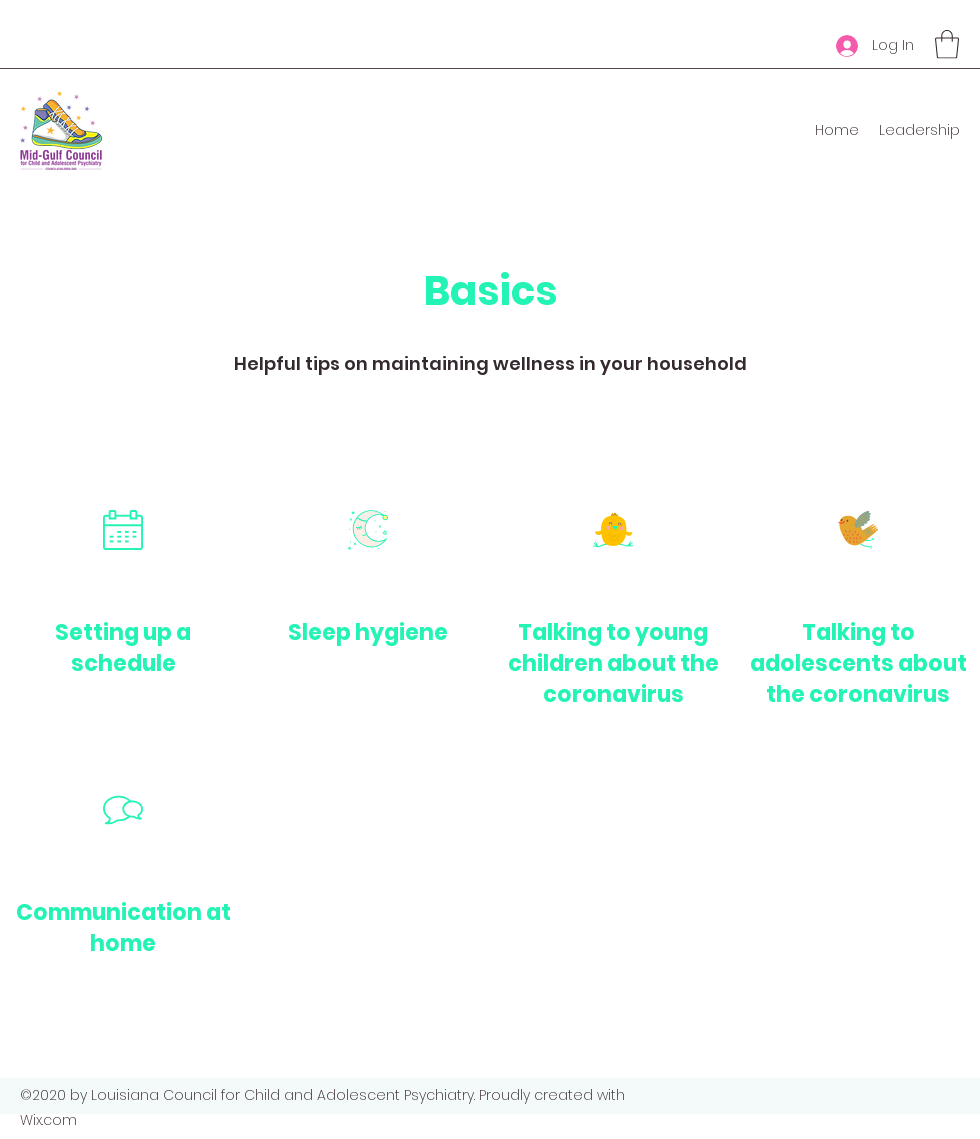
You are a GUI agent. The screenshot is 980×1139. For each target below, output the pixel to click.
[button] (947, 44)
